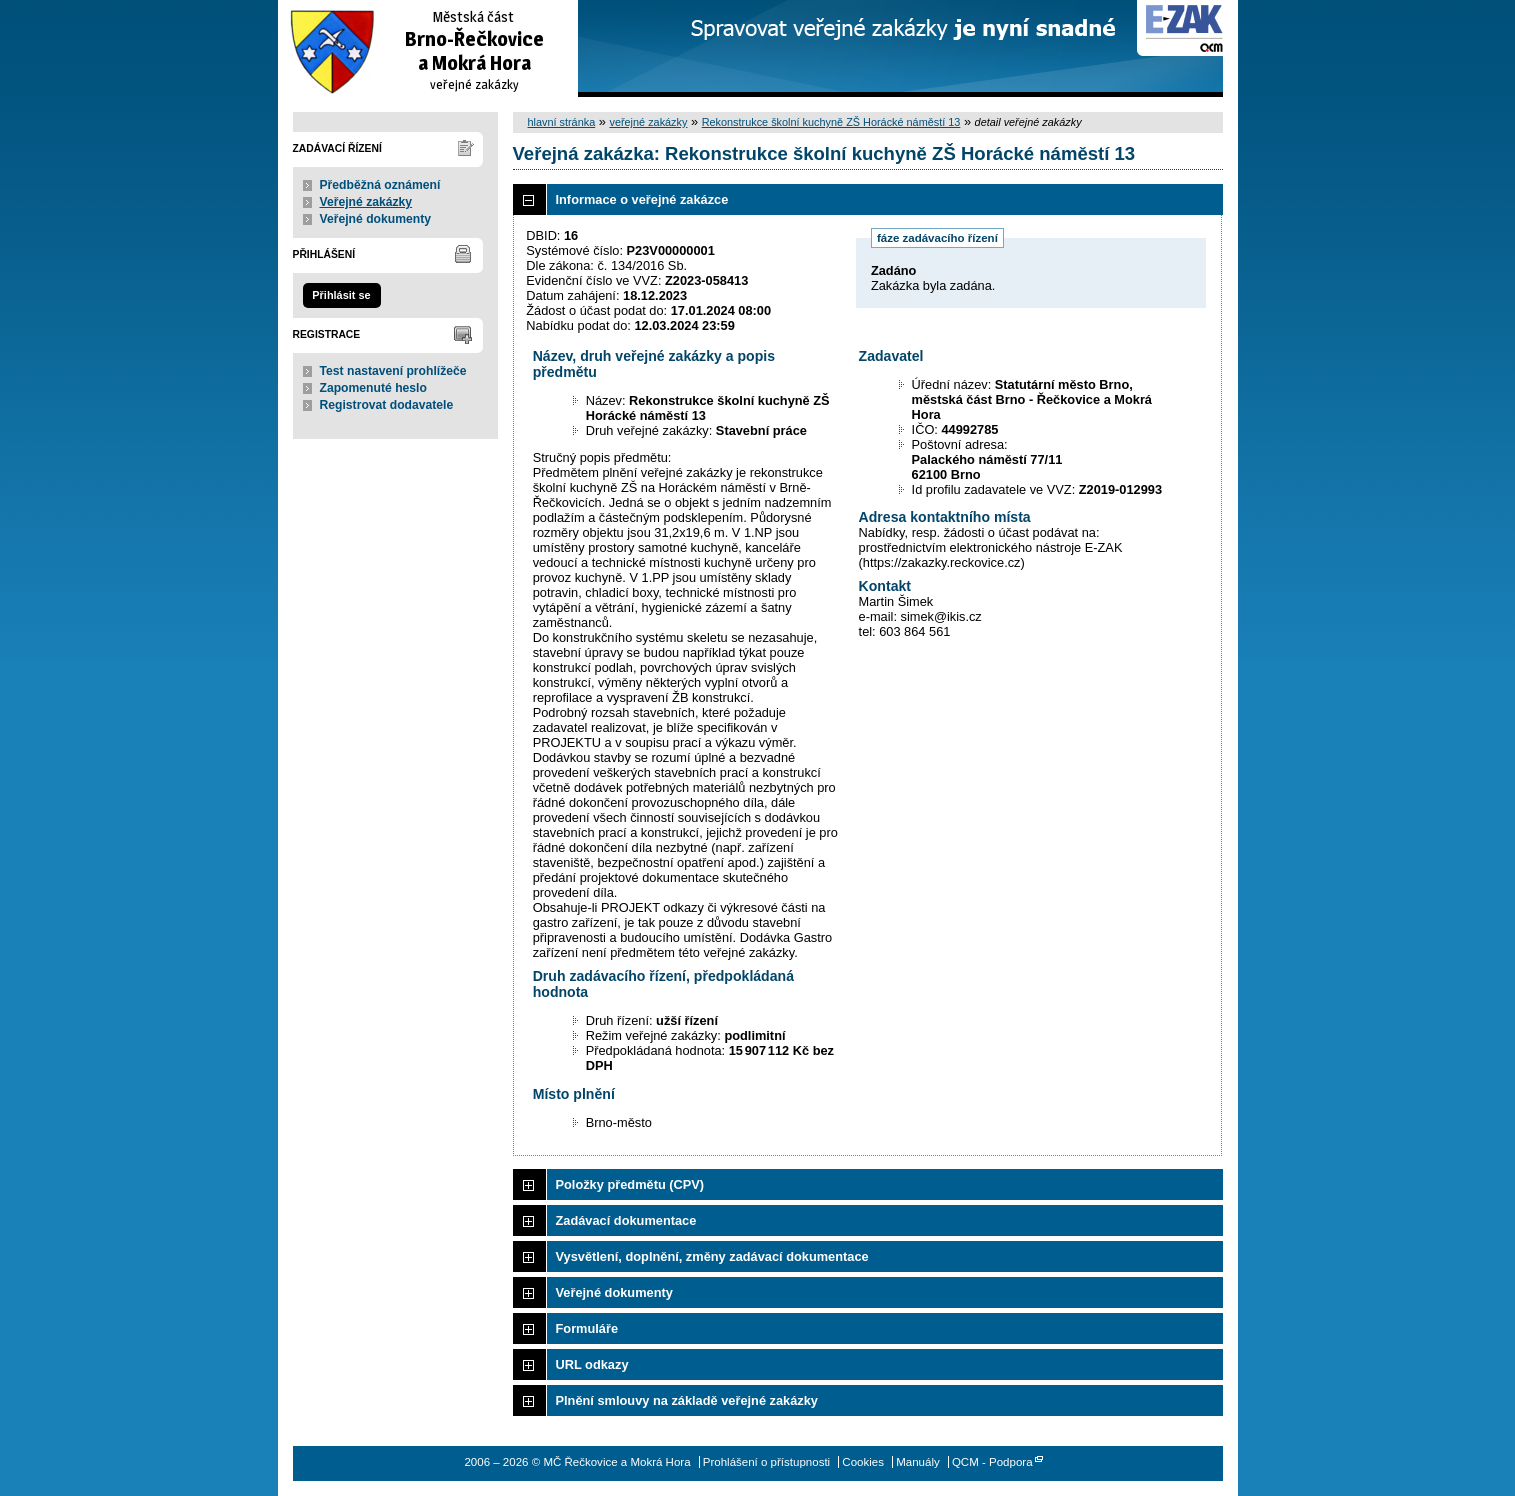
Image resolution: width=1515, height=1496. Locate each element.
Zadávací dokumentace (626, 1220)
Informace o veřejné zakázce (642, 199)
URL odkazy (592, 1364)
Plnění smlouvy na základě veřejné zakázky (687, 1400)
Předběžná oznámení (380, 185)
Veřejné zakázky (366, 202)
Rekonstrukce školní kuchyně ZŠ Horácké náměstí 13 (831, 122)
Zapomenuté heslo (373, 388)
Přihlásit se (341, 295)
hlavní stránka (562, 122)
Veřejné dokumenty (375, 219)
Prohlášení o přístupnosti (766, 1462)
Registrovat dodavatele (387, 405)
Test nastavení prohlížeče (393, 371)
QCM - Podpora (992, 1462)
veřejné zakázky (648, 122)
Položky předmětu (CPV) (630, 1184)
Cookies (863, 1462)
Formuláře (587, 1328)
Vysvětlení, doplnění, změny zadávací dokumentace (712, 1256)
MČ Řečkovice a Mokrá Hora (428, 48)
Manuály (918, 1462)
